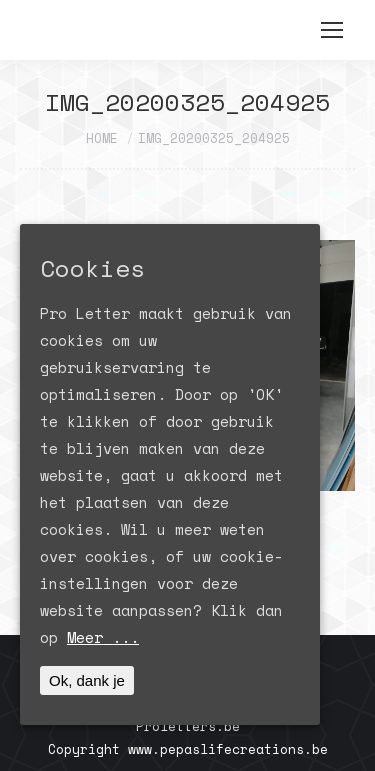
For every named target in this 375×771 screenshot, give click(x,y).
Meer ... (103, 637)
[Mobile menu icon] (332, 30)
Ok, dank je (87, 680)
